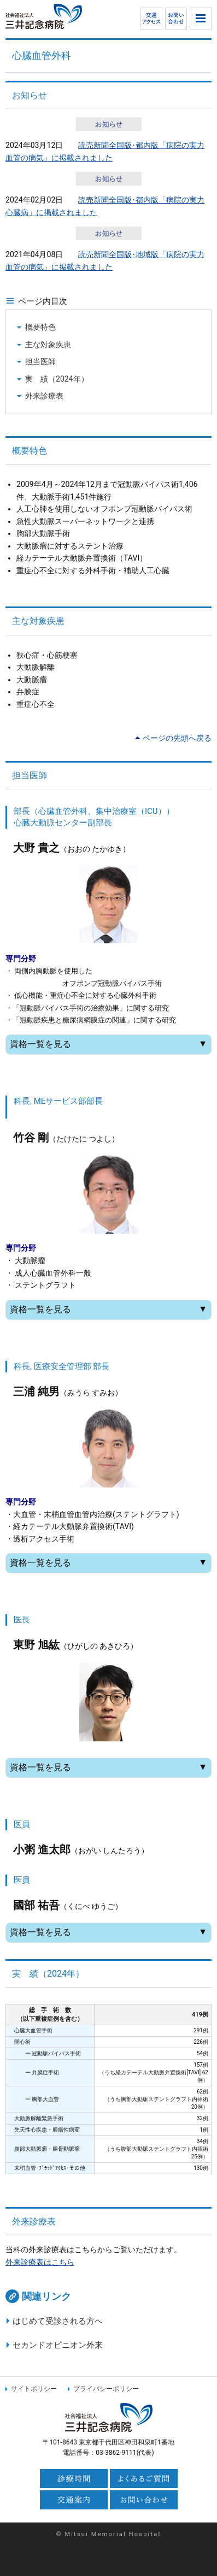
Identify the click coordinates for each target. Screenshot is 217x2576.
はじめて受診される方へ (58, 2321)
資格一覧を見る (108, 1044)
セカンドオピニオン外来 (58, 2345)
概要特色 (40, 327)
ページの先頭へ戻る (177, 738)
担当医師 (40, 361)
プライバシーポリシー (106, 2389)
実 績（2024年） (57, 378)
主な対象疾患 (48, 344)
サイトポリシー (34, 2389)
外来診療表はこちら (39, 2262)
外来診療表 (44, 395)
